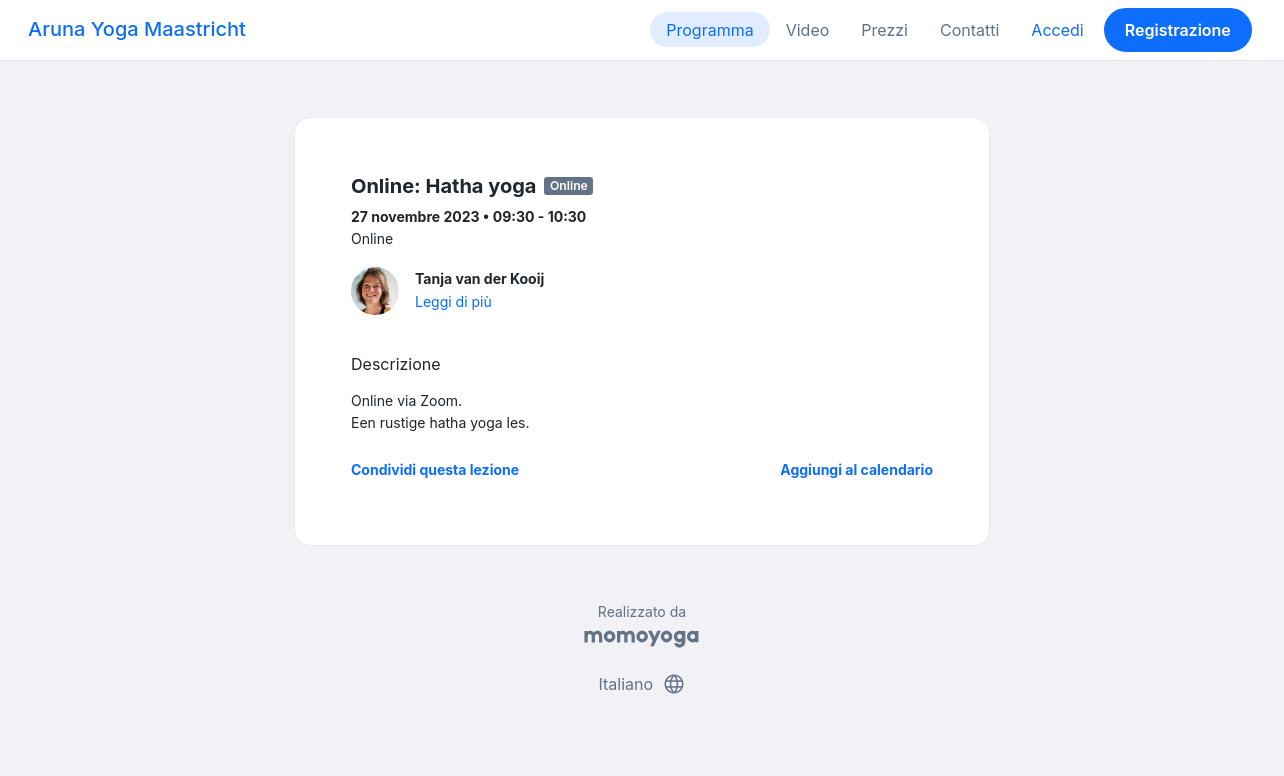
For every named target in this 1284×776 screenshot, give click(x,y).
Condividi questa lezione (435, 469)
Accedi (1057, 30)
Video (808, 30)
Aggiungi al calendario (856, 469)
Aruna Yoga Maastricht (137, 29)
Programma (709, 30)
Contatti (969, 30)
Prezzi (884, 30)
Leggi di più (453, 301)
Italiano (641, 684)
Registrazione (1178, 30)
